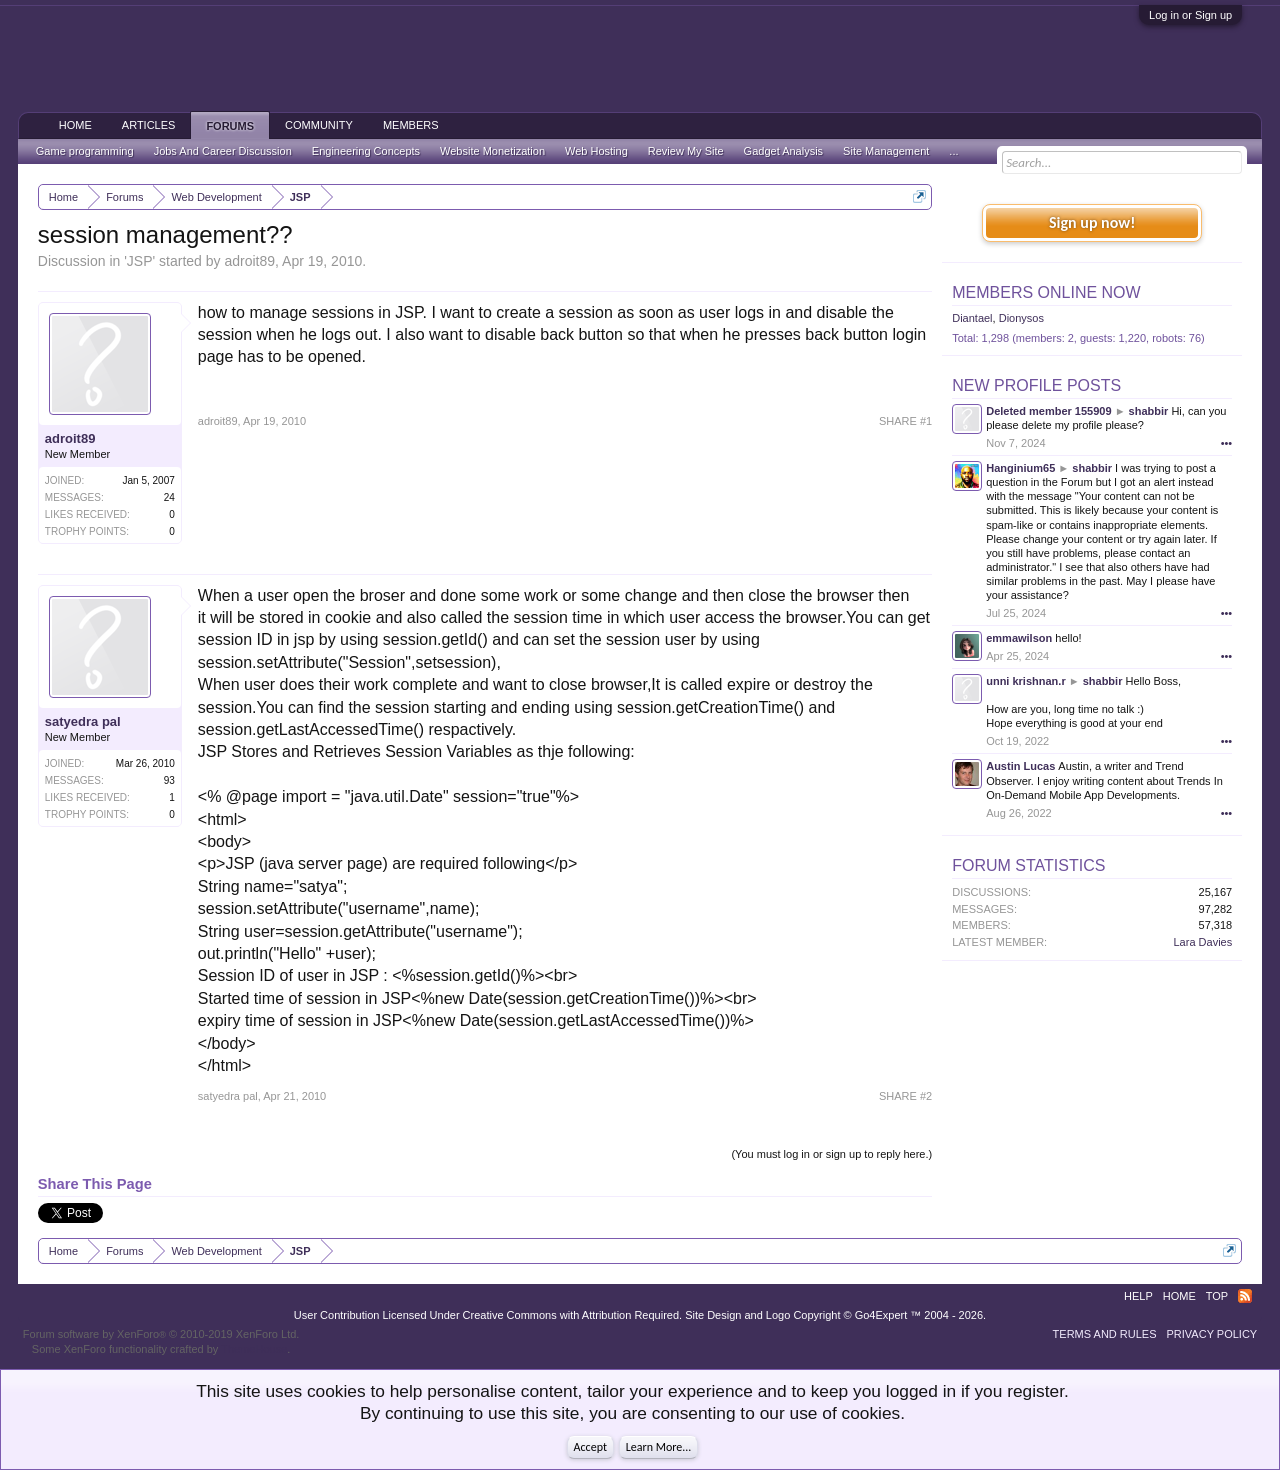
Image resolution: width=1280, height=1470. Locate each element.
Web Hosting (596, 151)
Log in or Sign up (1190, 15)
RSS (1245, 1296)
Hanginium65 (1020, 468)
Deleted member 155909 (1048, 411)
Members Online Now (1046, 292)
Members (411, 125)
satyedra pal (83, 721)
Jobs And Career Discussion (223, 151)
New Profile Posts (1036, 385)
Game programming (85, 151)
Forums (230, 126)
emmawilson (1019, 638)
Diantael (972, 318)
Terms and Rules (1105, 1334)
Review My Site (686, 151)
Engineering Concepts (366, 151)
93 (169, 780)
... (953, 151)
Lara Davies (1203, 942)
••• (1227, 443)
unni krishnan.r (1025, 681)
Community (319, 125)
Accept (590, 1447)
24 (169, 497)
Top (1217, 1296)
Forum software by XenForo (161, 1334)
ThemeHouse (254, 1349)
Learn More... (659, 1447)
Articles (149, 125)
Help (1138, 1296)
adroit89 (249, 261)
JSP (140, 261)
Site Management (886, 151)
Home (75, 125)
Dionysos (1021, 318)
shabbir (1149, 411)
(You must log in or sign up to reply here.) (831, 1154)
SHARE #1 (905, 421)
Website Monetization (492, 151)
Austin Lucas (1020, 766)
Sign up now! (1092, 222)
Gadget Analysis (784, 151)
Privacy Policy (1212, 1334)
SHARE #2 (905, 1096)
